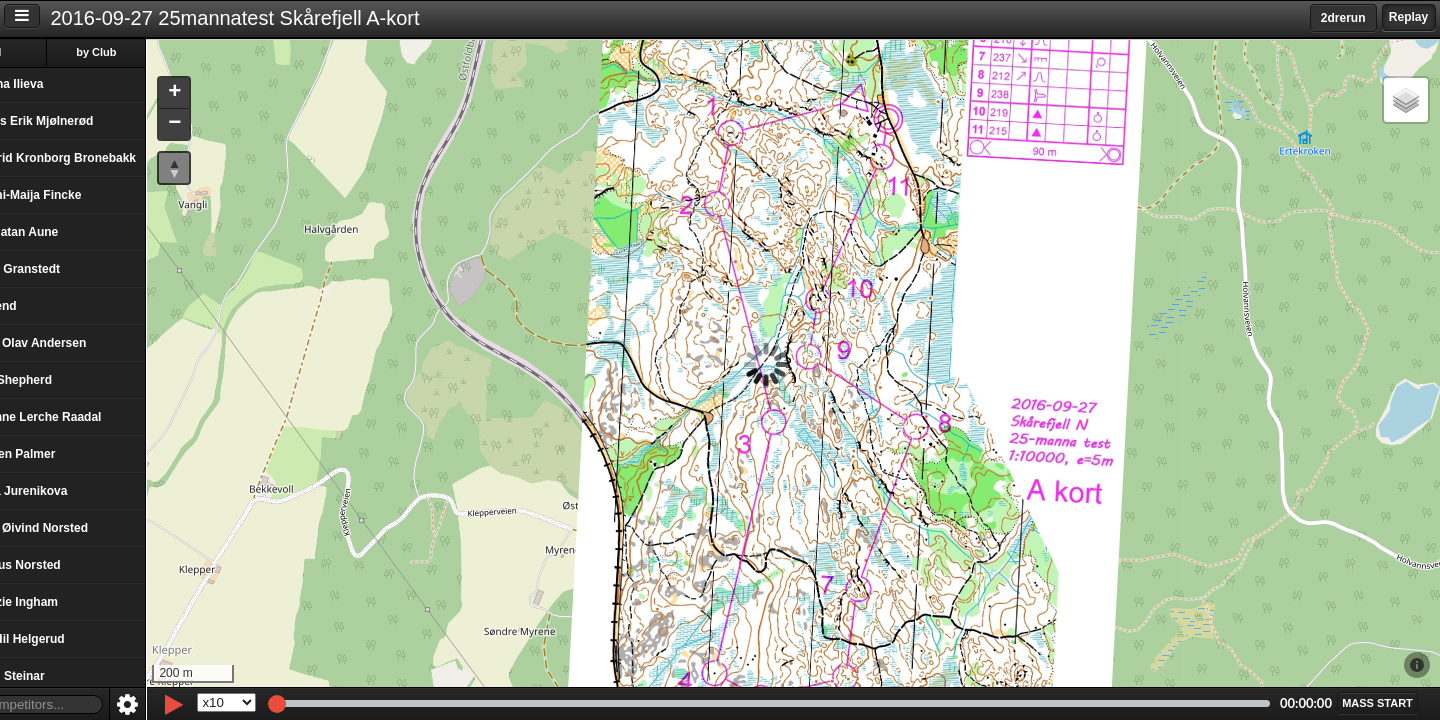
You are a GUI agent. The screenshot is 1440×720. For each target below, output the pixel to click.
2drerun (1343, 18)
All (49, 52)
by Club (151, 52)
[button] (228, 93)
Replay (1408, 17)
